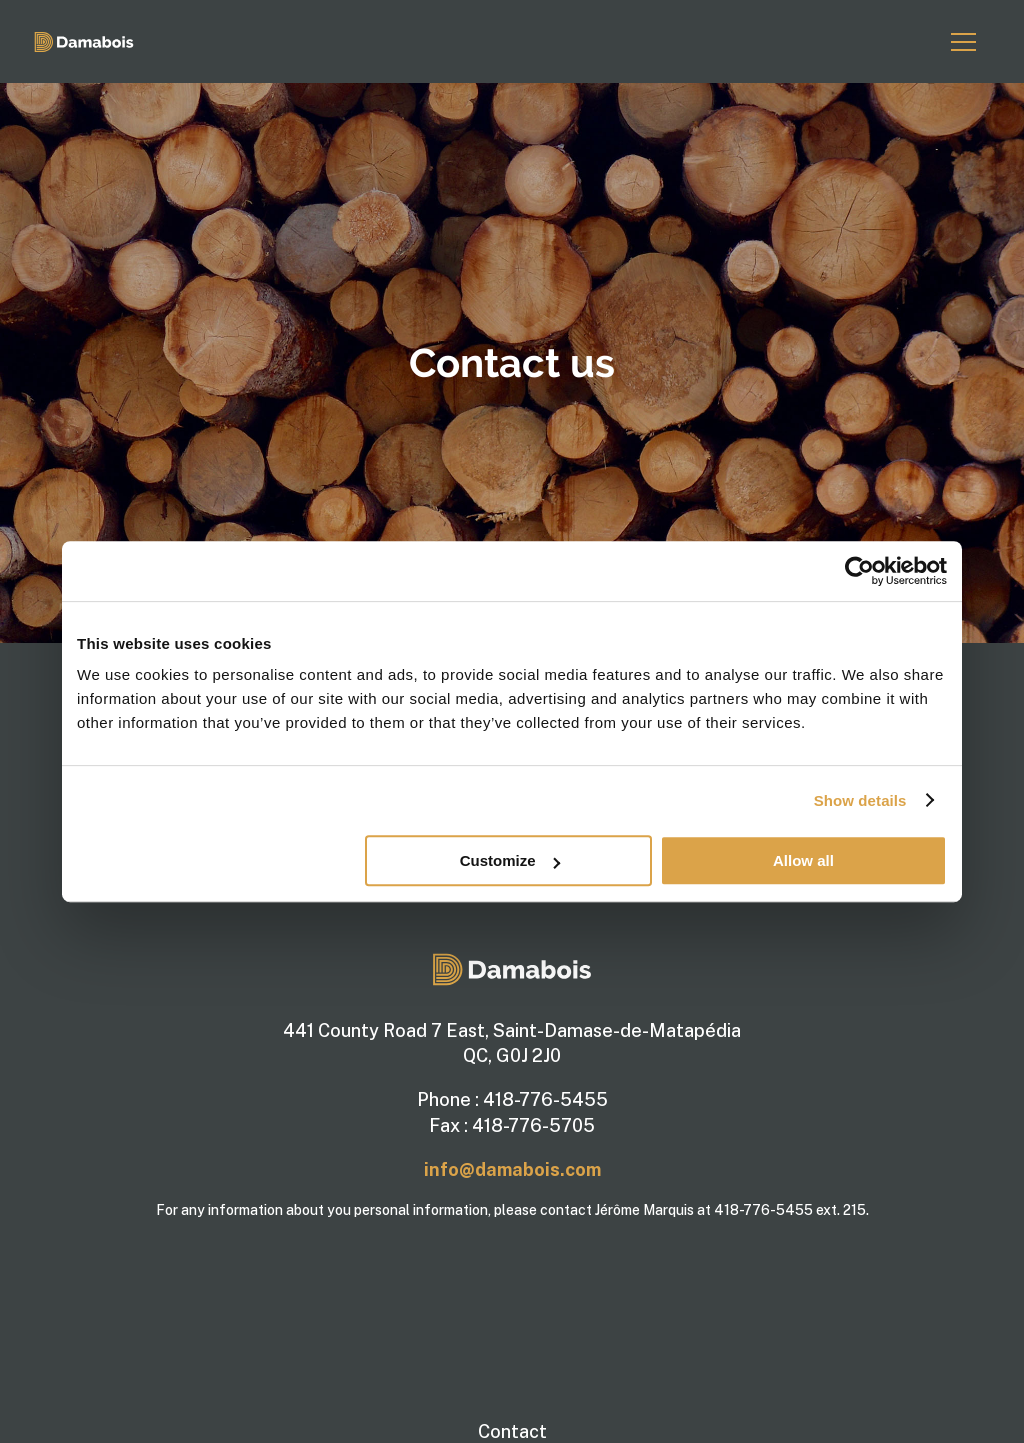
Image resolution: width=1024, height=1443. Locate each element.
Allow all (803, 860)
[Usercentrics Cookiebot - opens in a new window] (859, 571)
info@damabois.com (512, 1169)
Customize (510, 860)
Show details (860, 800)
